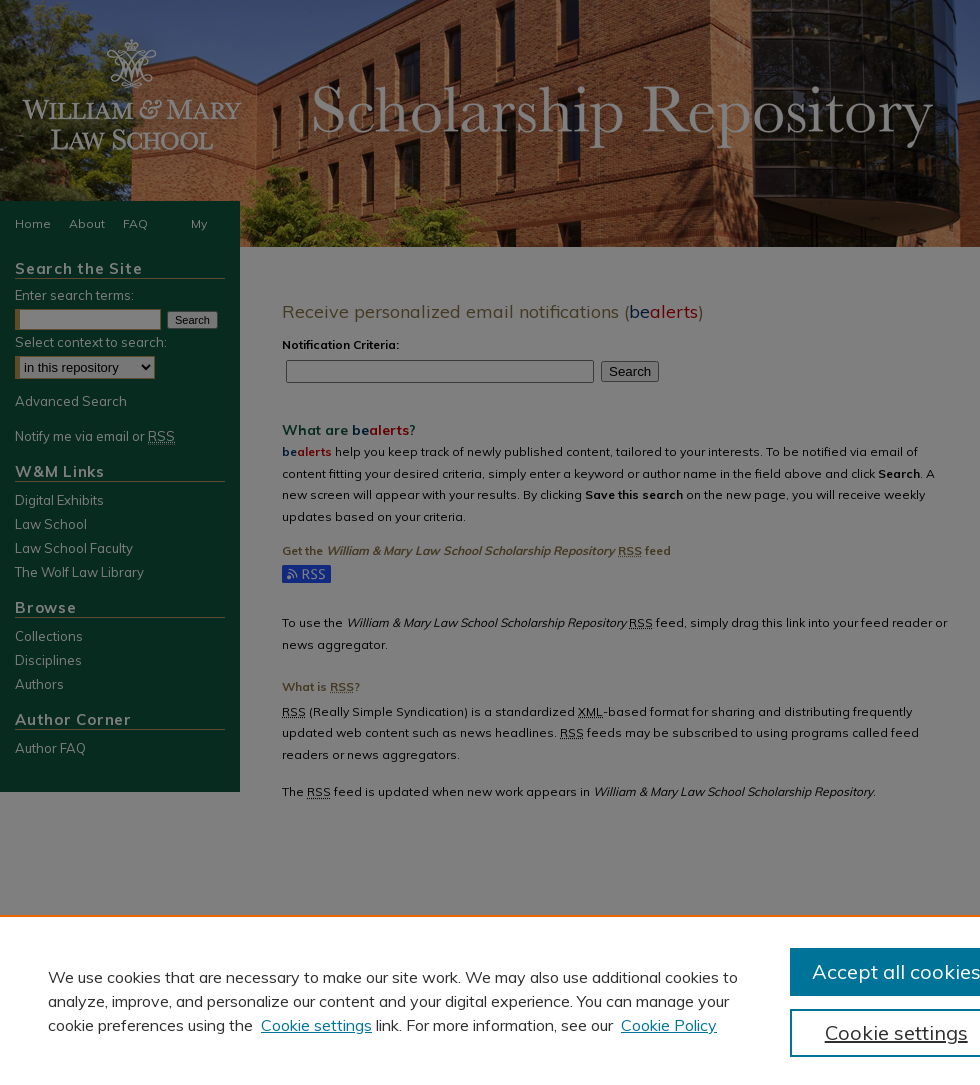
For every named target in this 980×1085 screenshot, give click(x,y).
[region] (490, 1000)
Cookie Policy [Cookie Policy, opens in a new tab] (669, 1025)
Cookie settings (316, 1025)
